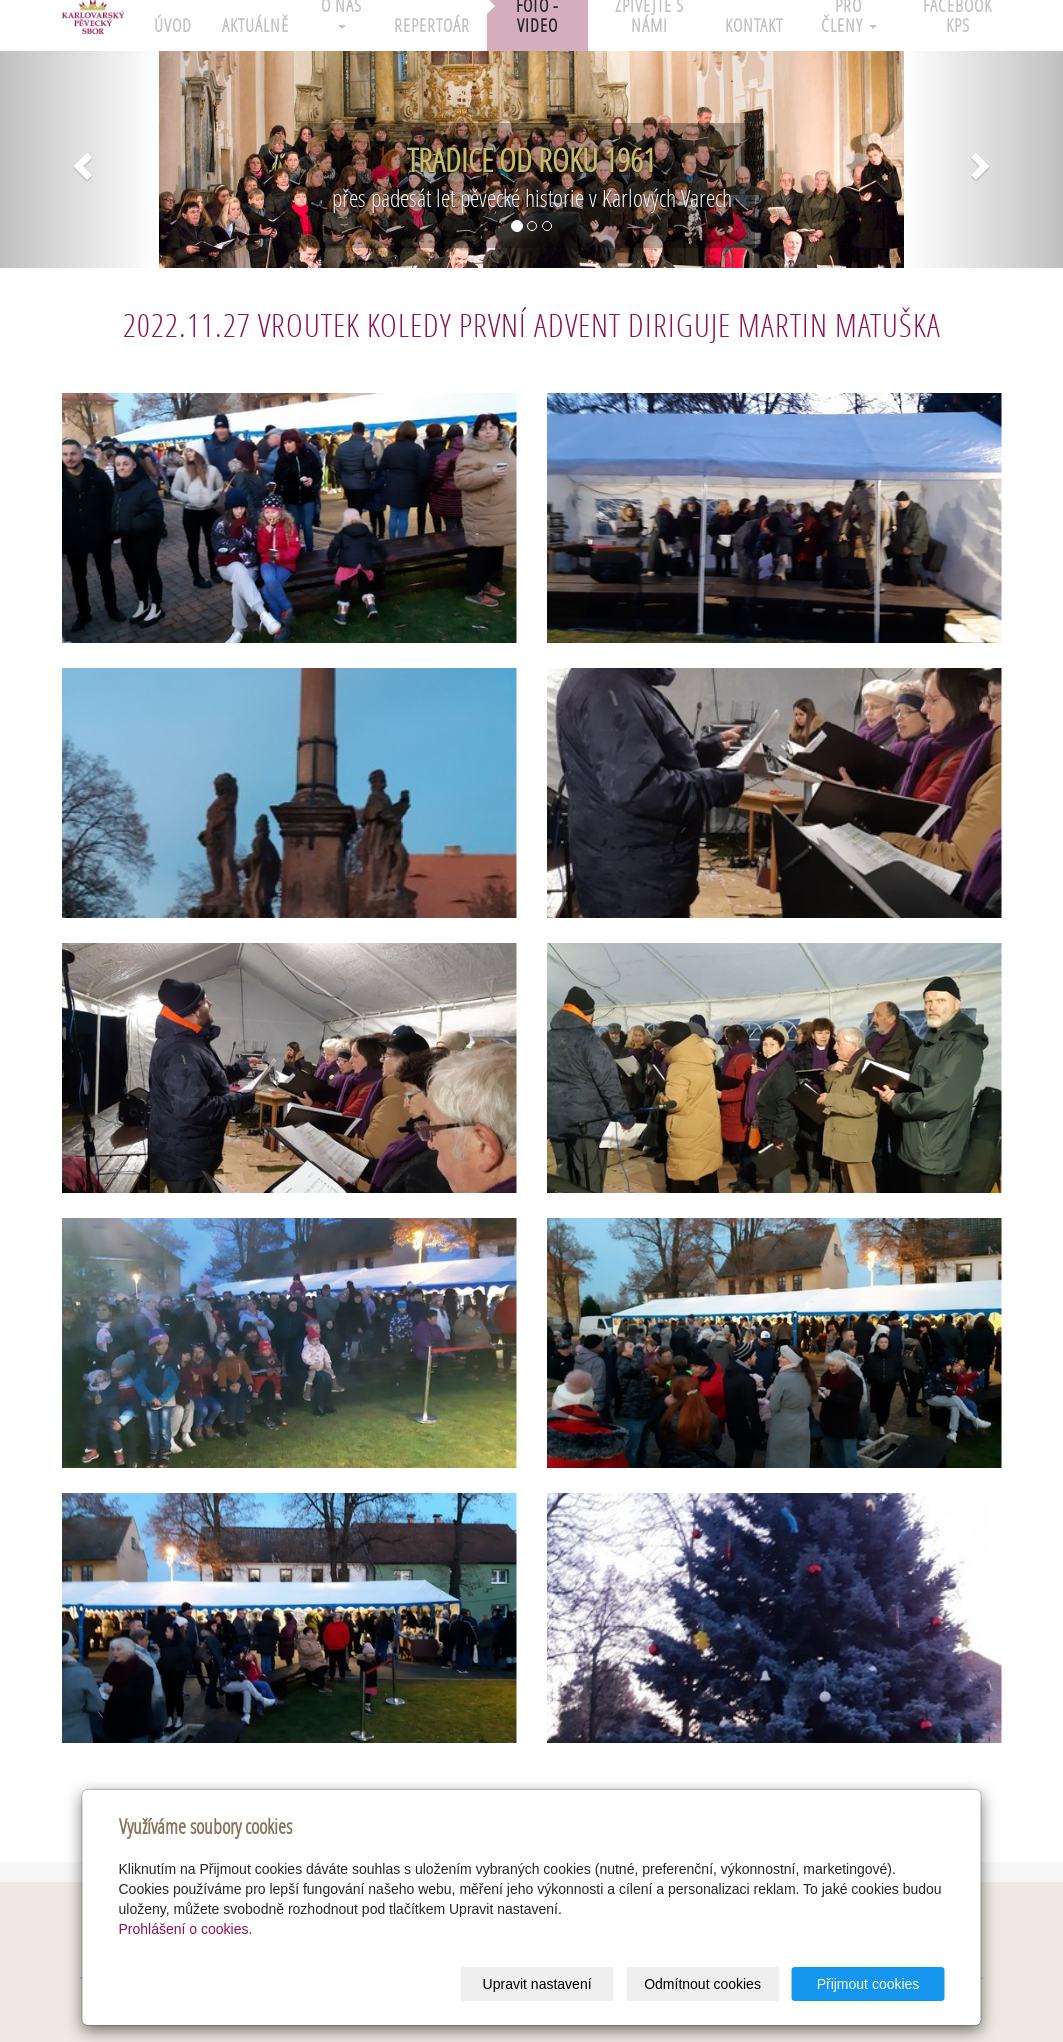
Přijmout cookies (868, 1984)
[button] (79, 159)
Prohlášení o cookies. (186, 1929)
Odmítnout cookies (702, 1984)
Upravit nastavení (537, 1984)
